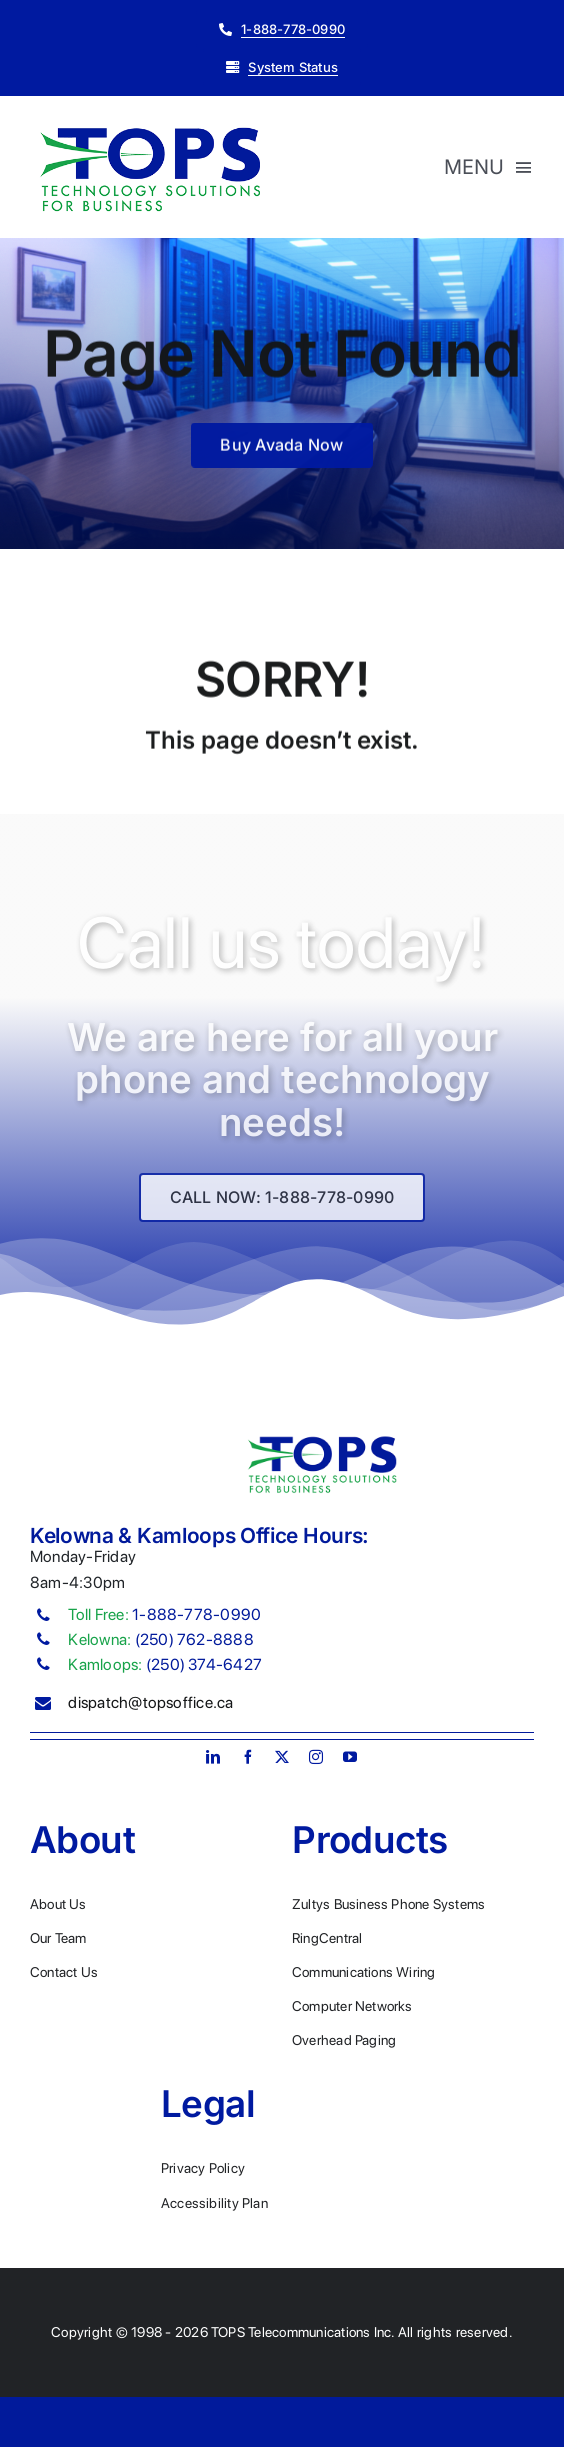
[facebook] (248, 1757)
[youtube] (350, 1757)
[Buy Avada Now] (281, 448)
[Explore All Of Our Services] (282, 1205)
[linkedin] (213, 1757)
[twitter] (282, 1757)
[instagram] (316, 1757)
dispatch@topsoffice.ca (150, 1702)
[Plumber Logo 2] (150, 128)
